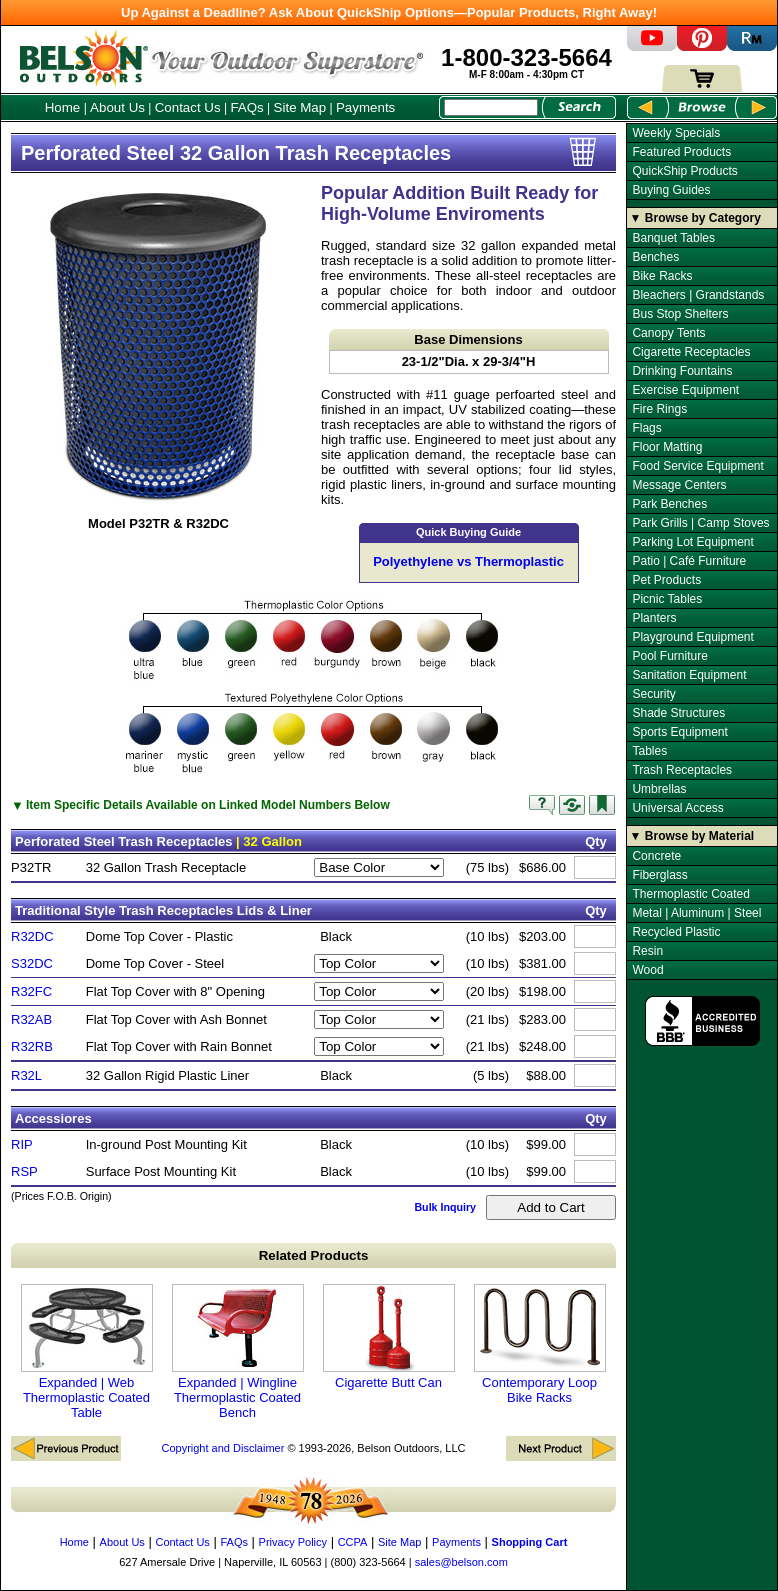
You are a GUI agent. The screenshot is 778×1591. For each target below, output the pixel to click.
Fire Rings (659, 409)
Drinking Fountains (682, 371)
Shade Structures (678, 713)
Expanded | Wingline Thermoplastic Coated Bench (238, 1352)
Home (63, 107)
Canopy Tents (668, 333)
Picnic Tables (667, 599)
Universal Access (677, 808)
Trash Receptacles (682, 770)
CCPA (353, 1542)
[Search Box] (491, 107)
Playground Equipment (692, 637)
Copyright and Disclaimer (222, 1448)
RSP (24, 1171)
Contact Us (188, 107)
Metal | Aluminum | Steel (696, 913)
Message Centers (679, 485)
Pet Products (666, 580)
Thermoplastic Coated (690, 894)
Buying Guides (671, 190)
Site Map (300, 107)
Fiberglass (659, 875)
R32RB (32, 1046)
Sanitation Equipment (689, 675)
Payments (365, 107)
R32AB (31, 1019)
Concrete (656, 856)
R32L (26, 1075)
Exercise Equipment (685, 390)
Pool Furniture (669, 656)
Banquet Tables (673, 238)
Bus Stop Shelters (680, 314)
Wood (647, 970)
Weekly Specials (676, 133)
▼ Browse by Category (695, 218)
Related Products (314, 1255)
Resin (647, 951)
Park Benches (669, 504)
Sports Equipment (679, 732)
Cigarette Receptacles (691, 352)
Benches (655, 257)
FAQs (246, 107)
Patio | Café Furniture (689, 561)
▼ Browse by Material (692, 836)
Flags (646, 428)
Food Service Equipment (697, 466)
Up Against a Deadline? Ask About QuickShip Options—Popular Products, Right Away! (389, 12)
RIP (22, 1144)
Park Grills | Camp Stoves (700, 523)
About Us (117, 107)
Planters (654, 618)
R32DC (32, 936)
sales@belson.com (461, 1562)
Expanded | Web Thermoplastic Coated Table (87, 1352)
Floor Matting (667, 447)
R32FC (31, 991)
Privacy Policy (293, 1542)
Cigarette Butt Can (389, 1337)
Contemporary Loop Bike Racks (540, 1344)
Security (653, 694)
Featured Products (681, 152)
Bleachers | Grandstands (698, 295)
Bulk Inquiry (445, 1207)
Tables (649, 751)
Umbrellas (659, 789)
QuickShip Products (684, 171)
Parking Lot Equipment (692, 542)
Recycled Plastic (676, 932)
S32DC (32, 963)
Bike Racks (662, 276)
